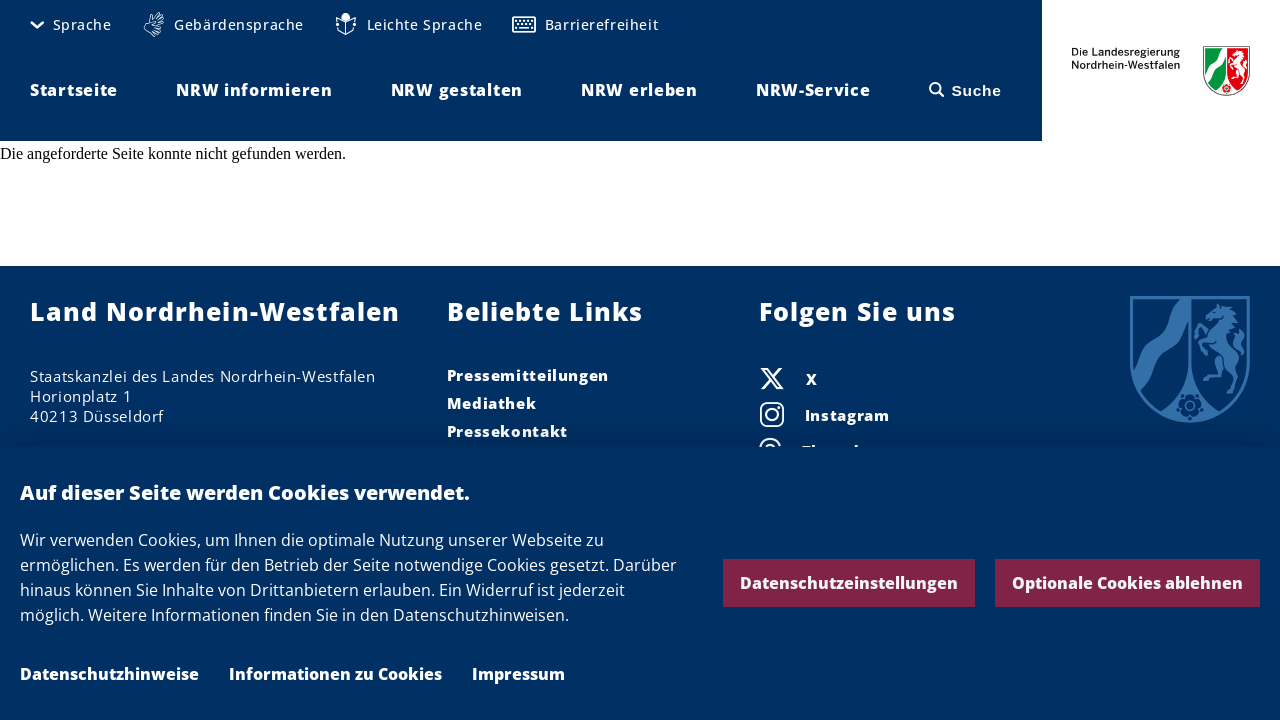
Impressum (518, 674)
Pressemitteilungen (528, 375)
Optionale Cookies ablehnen (1127, 583)
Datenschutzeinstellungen (849, 583)
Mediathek (492, 403)
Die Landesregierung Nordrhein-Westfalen (1161, 70)
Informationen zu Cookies (335, 674)
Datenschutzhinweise (109, 674)
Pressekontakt (507, 431)
